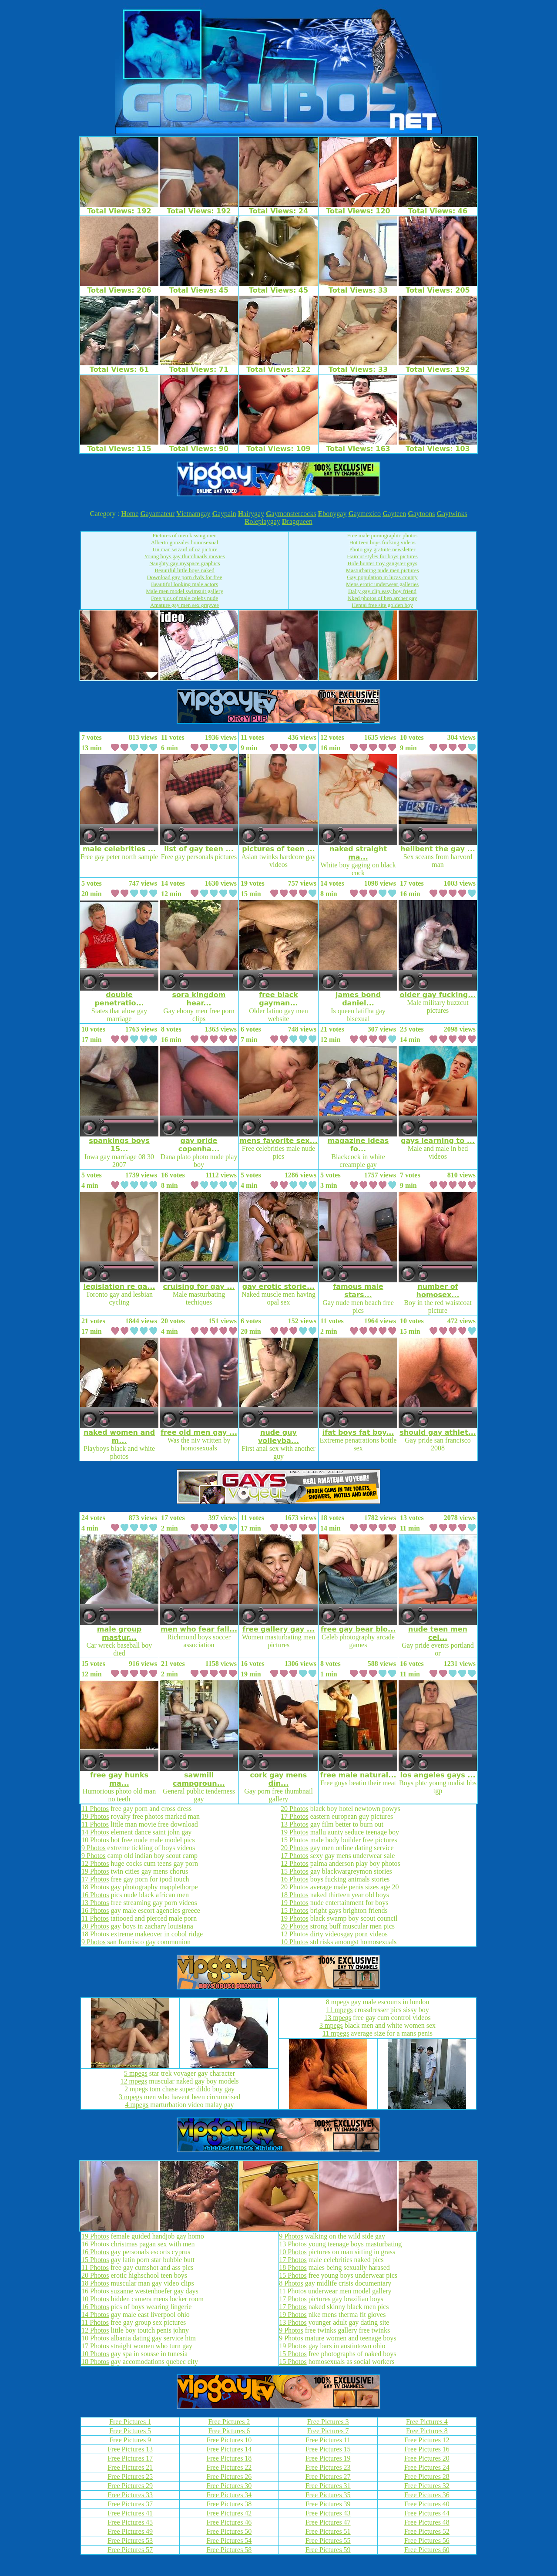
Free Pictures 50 (229, 2531)
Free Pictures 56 (427, 2540)
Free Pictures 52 (427, 2531)
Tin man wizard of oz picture (185, 549)
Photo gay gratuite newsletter (382, 549)
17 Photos (95, 1879)
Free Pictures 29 (130, 2485)
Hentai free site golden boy (382, 605)
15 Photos (295, 1840)
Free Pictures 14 (229, 2449)
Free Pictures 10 (229, 2440)
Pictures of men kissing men (184, 535)
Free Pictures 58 (229, 2549)
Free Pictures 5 (130, 2430)
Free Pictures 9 (130, 2440)
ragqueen (297, 521)
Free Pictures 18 (229, 2458)
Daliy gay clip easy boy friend (382, 591)
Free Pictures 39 (328, 2504)
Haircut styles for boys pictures (382, 556)
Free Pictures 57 (130, 2549)
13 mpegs (337, 2017)
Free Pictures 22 (229, 2467)
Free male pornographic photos (382, 535)
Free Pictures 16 (427, 2449)
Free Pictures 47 (328, 2522)
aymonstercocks (291, 513)
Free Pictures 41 (130, 2513)
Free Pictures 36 (427, 2494)
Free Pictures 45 (130, 2522)
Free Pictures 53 (130, 2540)
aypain (224, 513)
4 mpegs (136, 2104)
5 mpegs (136, 2073)
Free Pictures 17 (130, 2458)
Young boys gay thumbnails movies (184, 556)
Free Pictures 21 (130, 2467)
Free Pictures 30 (229, 2485)
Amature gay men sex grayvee (184, 605)
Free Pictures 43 (328, 2513)
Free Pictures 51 (328, 2531)
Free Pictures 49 (130, 2531)
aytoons (421, 513)
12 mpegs (134, 2081)
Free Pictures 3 (328, 2421)
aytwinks (451, 513)
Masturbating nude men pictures (382, 570)
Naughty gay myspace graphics (184, 563)
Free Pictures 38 (229, 2504)
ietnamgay (193, 513)
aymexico (364, 513)
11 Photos (95, 1808)
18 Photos (95, 1887)
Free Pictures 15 (328, 2449)
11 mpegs (339, 2009)
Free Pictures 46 (229, 2522)
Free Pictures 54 (229, 2540)
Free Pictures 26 (229, 2476)
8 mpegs (337, 2002)
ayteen (394, 513)
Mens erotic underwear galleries (382, 584)
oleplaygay (262, 521)
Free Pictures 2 (229, 2421)
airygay (251, 513)
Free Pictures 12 (427, 2440)
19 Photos (95, 1816)
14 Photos (95, 1832)
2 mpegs (136, 2089)
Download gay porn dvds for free (184, 577)
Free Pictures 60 (427, 2549)
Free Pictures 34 (229, 2494)
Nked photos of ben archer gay (382, 598)
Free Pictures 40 (427, 2504)
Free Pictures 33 (130, 2494)
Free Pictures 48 (427, 2522)
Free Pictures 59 (328, 2549)
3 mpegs (130, 2097)
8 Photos (291, 2283)
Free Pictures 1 (130, 2421)
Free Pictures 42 (229, 2513)
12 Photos (95, 1863)
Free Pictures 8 (427, 2430)
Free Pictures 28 (427, 2476)
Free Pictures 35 (328, 2494)
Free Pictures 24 (427, 2467)
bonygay (332, 513)
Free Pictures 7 (328, 2430)
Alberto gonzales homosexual (184, 542)
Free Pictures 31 (328, 2485)
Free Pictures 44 (427, 2513)
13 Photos (95, 1902)
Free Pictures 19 (328, 2458)
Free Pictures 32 (427, 2485)
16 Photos (95, 1894)
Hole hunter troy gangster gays (382, 563)
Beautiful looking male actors (184, 584)
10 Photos (95, 1840)
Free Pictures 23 (328, 2467)
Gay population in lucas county (382, 577)
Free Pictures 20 (427, 2458)
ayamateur (157, 513)
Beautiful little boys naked (184, 570)
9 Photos (93, 1847)
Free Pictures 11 (327, 2440)
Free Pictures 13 (130, 2449)
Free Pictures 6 (229, 2430)
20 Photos (95, 1926)
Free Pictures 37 (130, 2504)
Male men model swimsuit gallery (184, 591)
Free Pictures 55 (328, 2540)
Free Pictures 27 (328, 2476)
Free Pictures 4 (427, 2421)
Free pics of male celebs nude (184, 598)
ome (129, 513)
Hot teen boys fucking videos (382, 542)
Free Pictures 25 (130, 2476)
